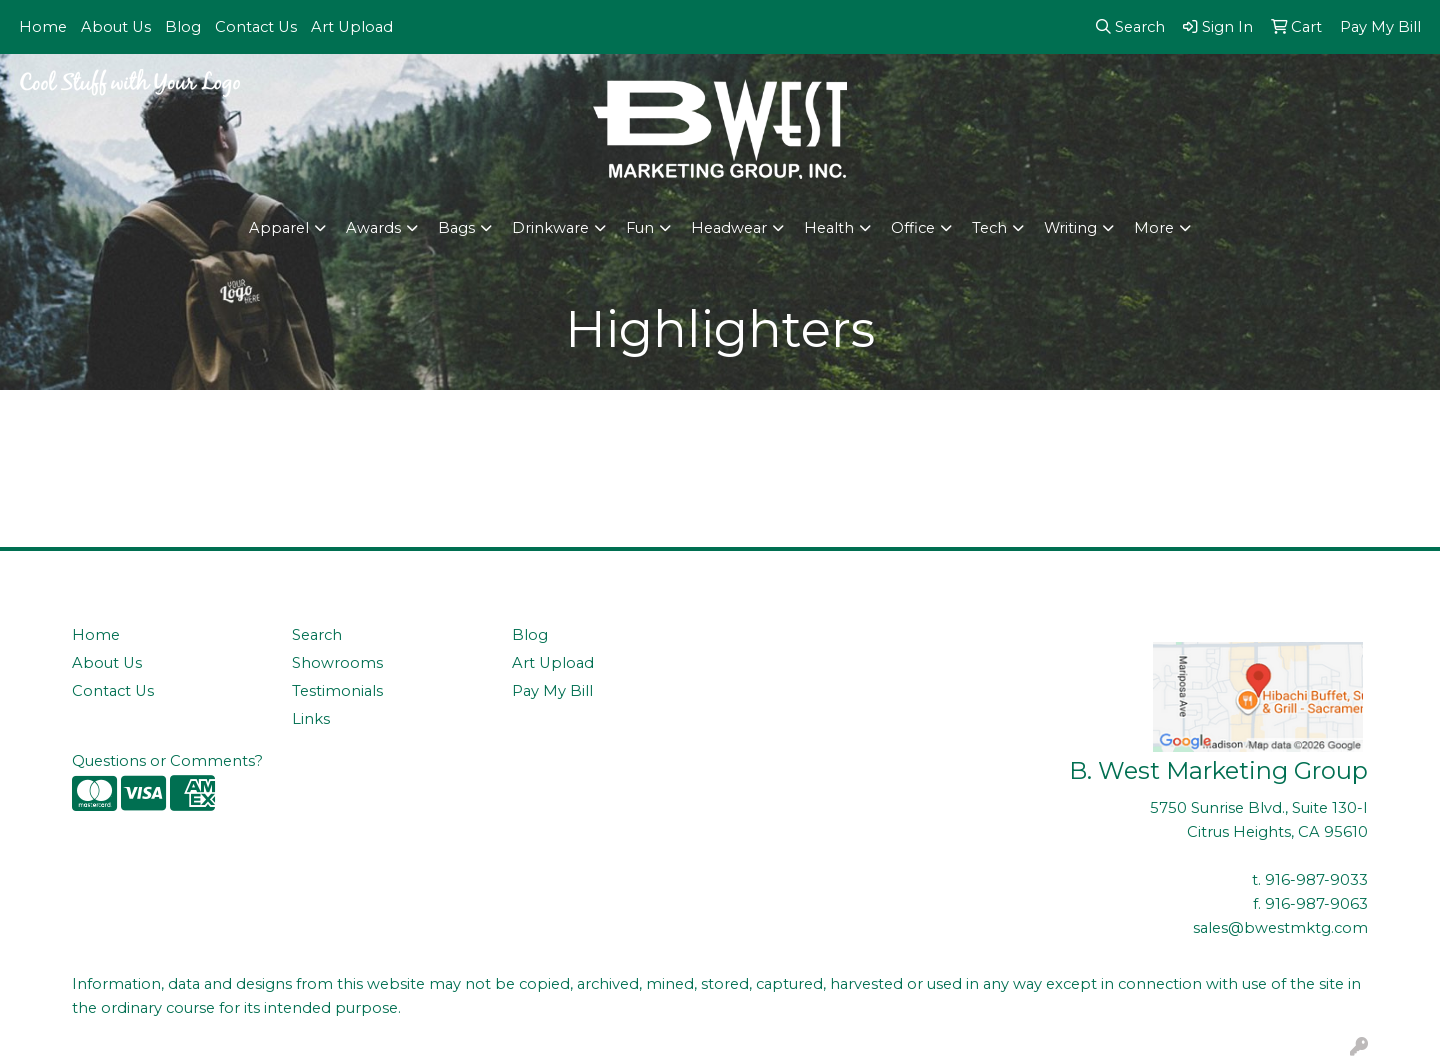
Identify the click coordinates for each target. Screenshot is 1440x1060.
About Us (116, 27)
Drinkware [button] (550, 228)
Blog (183, 27)
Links (311, 719)
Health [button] (829, 228)
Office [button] (913, 228)
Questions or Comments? (167, 761)
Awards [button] (373, 228)
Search (317, 635)
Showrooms (337, 663)
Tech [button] (989, 228)
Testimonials (337, 691)
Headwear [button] (729, 228)
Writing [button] (1070, 228)
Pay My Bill (552, 691)
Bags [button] (456, 228)
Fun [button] (640, 228)
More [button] (1154, 228)
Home (43, 27)
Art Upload (352, 27)
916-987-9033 (1316, 880)
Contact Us (256, 27)
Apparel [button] (279, 228)
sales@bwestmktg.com (1280, 928)
